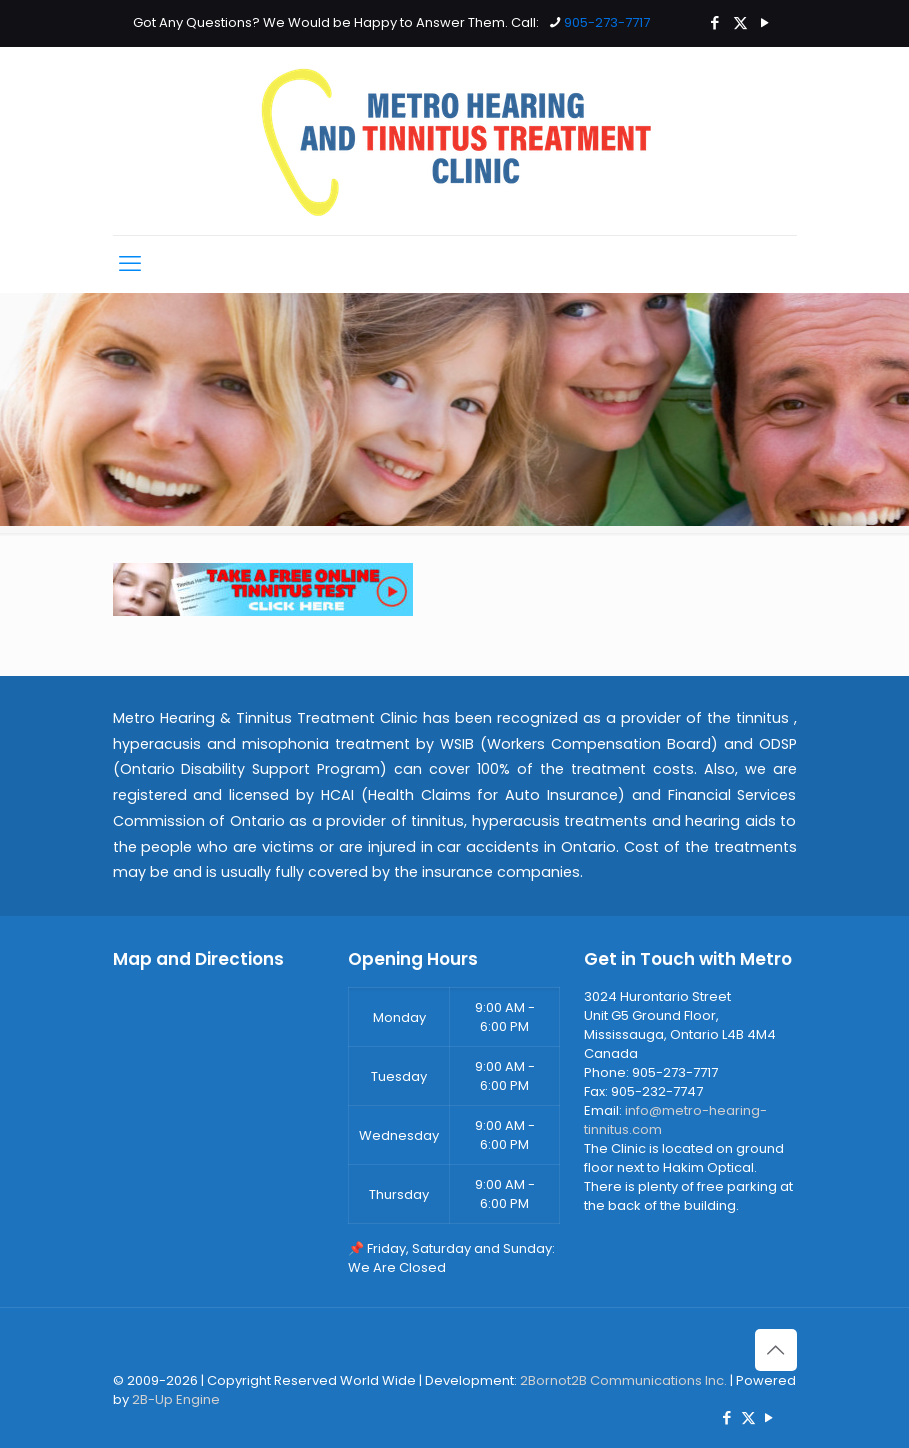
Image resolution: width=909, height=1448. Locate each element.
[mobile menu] (130, 264)
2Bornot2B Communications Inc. (623, 1380)
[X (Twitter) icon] (740, 22)
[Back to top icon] (776, 1350)
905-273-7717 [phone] (607, 22)
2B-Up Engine (176, 1399)
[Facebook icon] (715, 22)
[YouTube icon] (765, 22)
